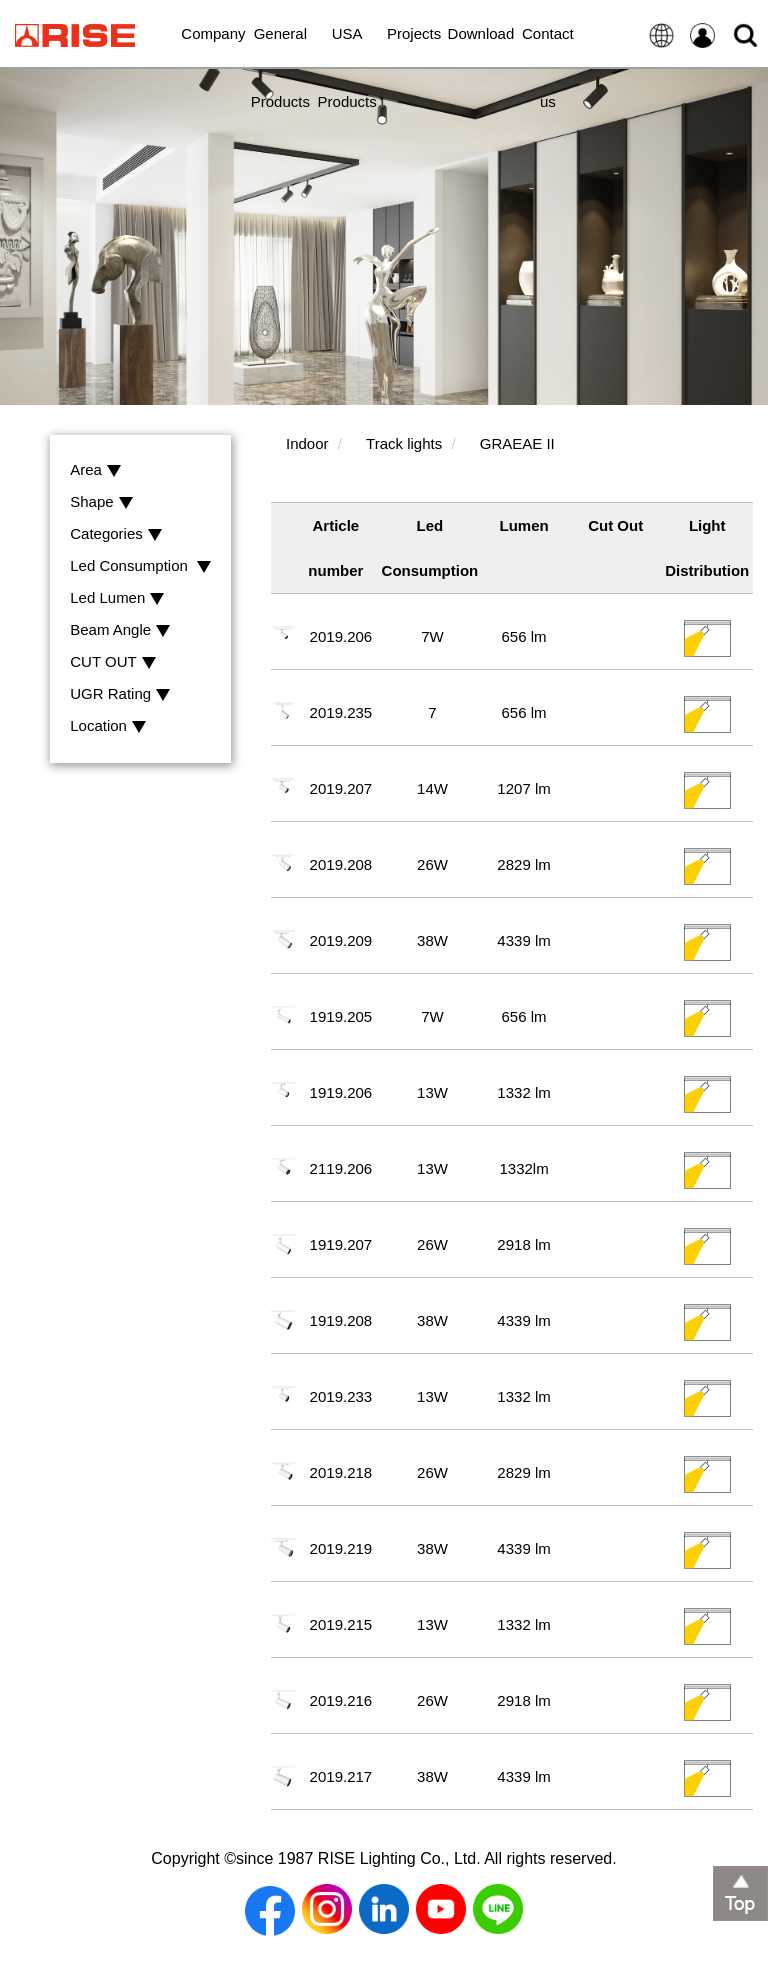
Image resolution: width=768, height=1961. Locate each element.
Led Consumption (140, 566)
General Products (280, 46)
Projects (414, 33)
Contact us (548, 46)
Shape (101, 502)
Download (481, 33)
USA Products (347, 46)
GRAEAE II (517, 443)
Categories (116, 534)
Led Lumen (117, 598)
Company (213, 33)
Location (108, 726)
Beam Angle (120, 630)
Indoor (307, 443)
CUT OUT (112, 662)
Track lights (404, 443)
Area (95, 470)
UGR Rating (120, 694)
